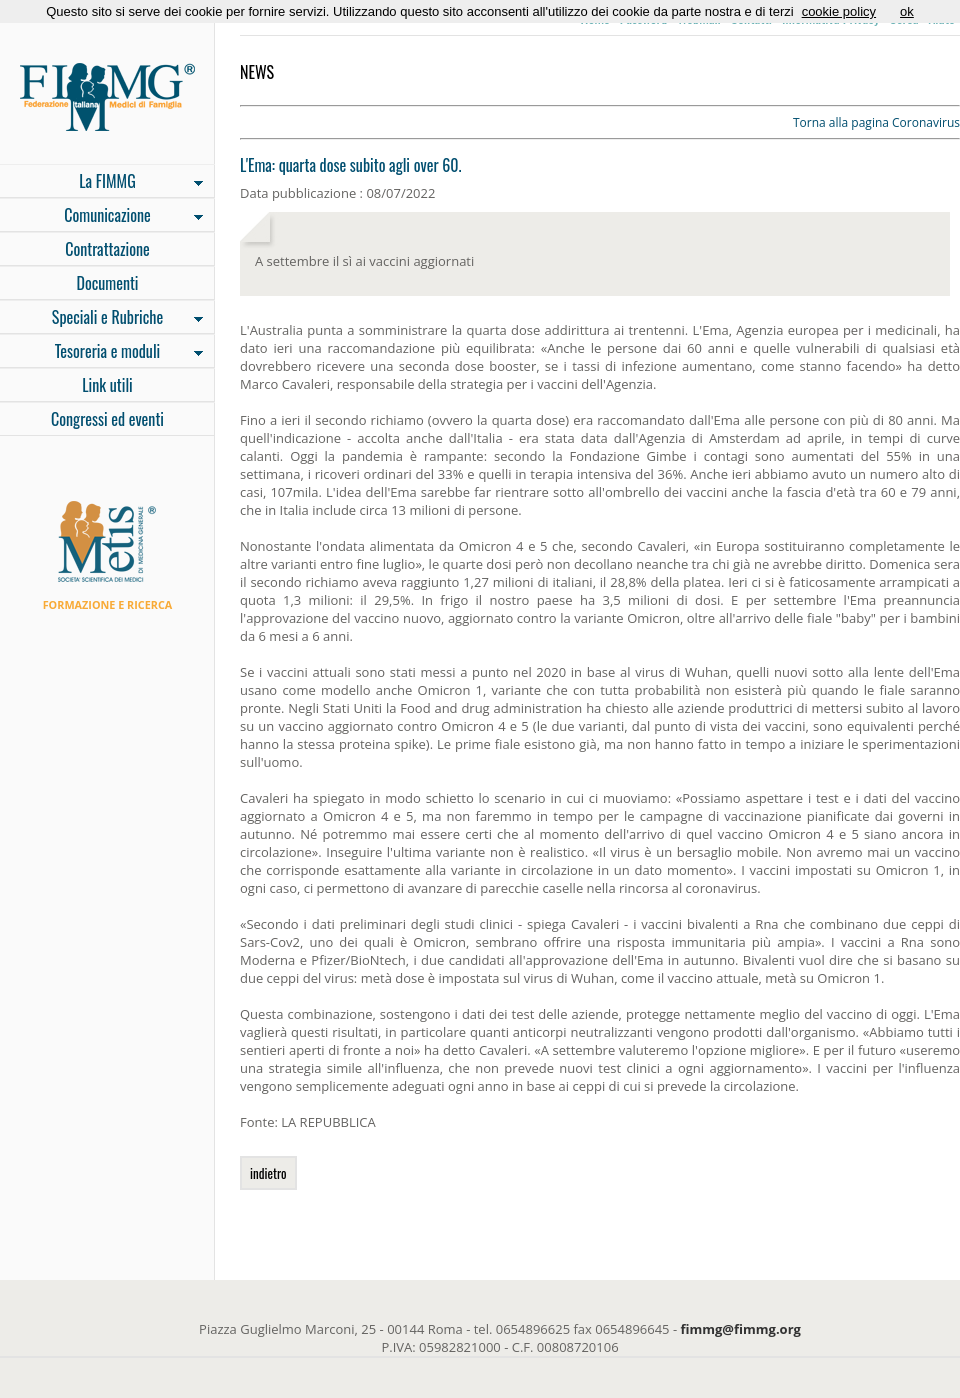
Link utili (107, 385)
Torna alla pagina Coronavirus (876, 122)
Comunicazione (101, 217)
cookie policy (839, 11)
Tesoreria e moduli (101, 353)
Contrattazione (107, 249)
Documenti (107, 283)
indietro (268, 1173)
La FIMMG (101, 183)
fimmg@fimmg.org (741, 1329)
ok (907, 11)
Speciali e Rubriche (101, 319)
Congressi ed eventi (107, 419)
